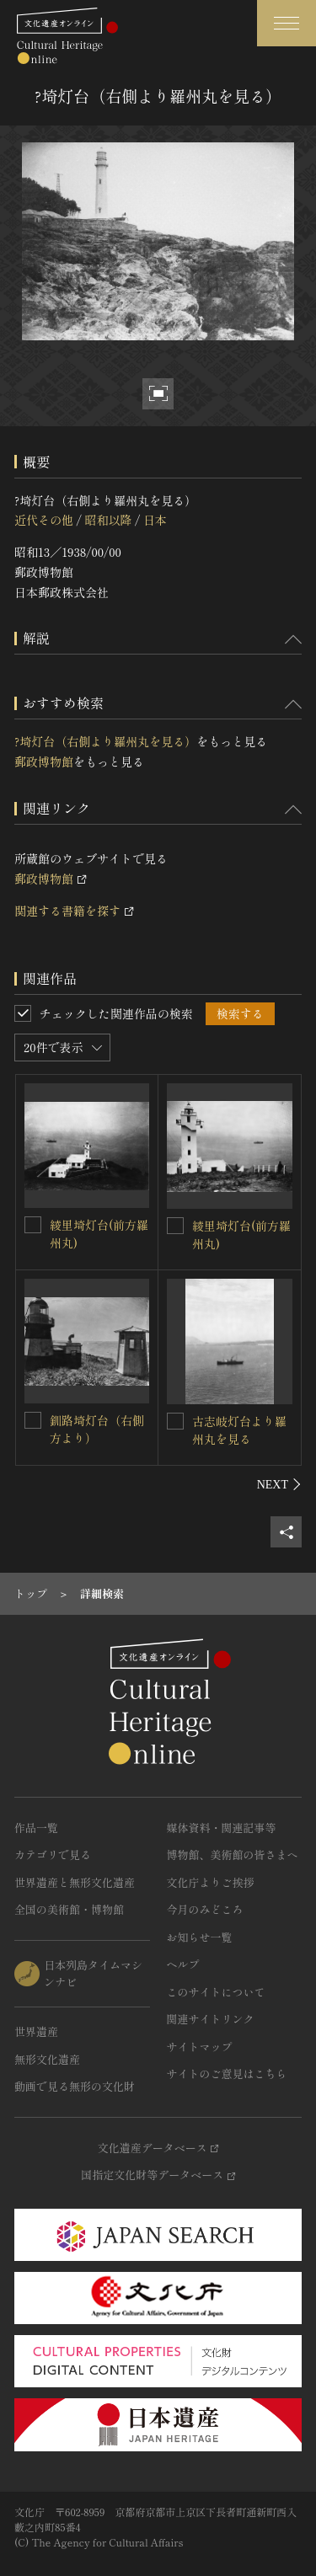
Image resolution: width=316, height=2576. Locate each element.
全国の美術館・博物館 (69, 1909)
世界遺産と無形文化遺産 (74, 1882)
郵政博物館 (43, 761)
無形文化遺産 (47, 2059)
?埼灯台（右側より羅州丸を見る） (105, 741)
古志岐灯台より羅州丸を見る (239, 1430)
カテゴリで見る (52, 1854)
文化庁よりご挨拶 (210, 1882)
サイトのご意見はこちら (227, 2074)
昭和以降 (107, 519)
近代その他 (43, 519)
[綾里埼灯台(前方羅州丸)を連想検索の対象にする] (32, 1224)
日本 (155, 519)
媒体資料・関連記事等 (221, 1828)
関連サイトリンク (210, 2019)
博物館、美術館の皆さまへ (232, 1854)
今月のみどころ (205, 1909)
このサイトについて (216, 1992)
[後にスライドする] (279, 1484)
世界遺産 (36, 2031)
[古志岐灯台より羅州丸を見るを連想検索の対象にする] (175, 1421)
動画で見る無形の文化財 (74, 2086)
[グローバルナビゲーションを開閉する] (286, 23)
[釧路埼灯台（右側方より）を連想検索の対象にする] (32, 1420)
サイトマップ (200, 2047)
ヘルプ (183, 1964)
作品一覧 (36, 1828)
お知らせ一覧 (200, 1937)
